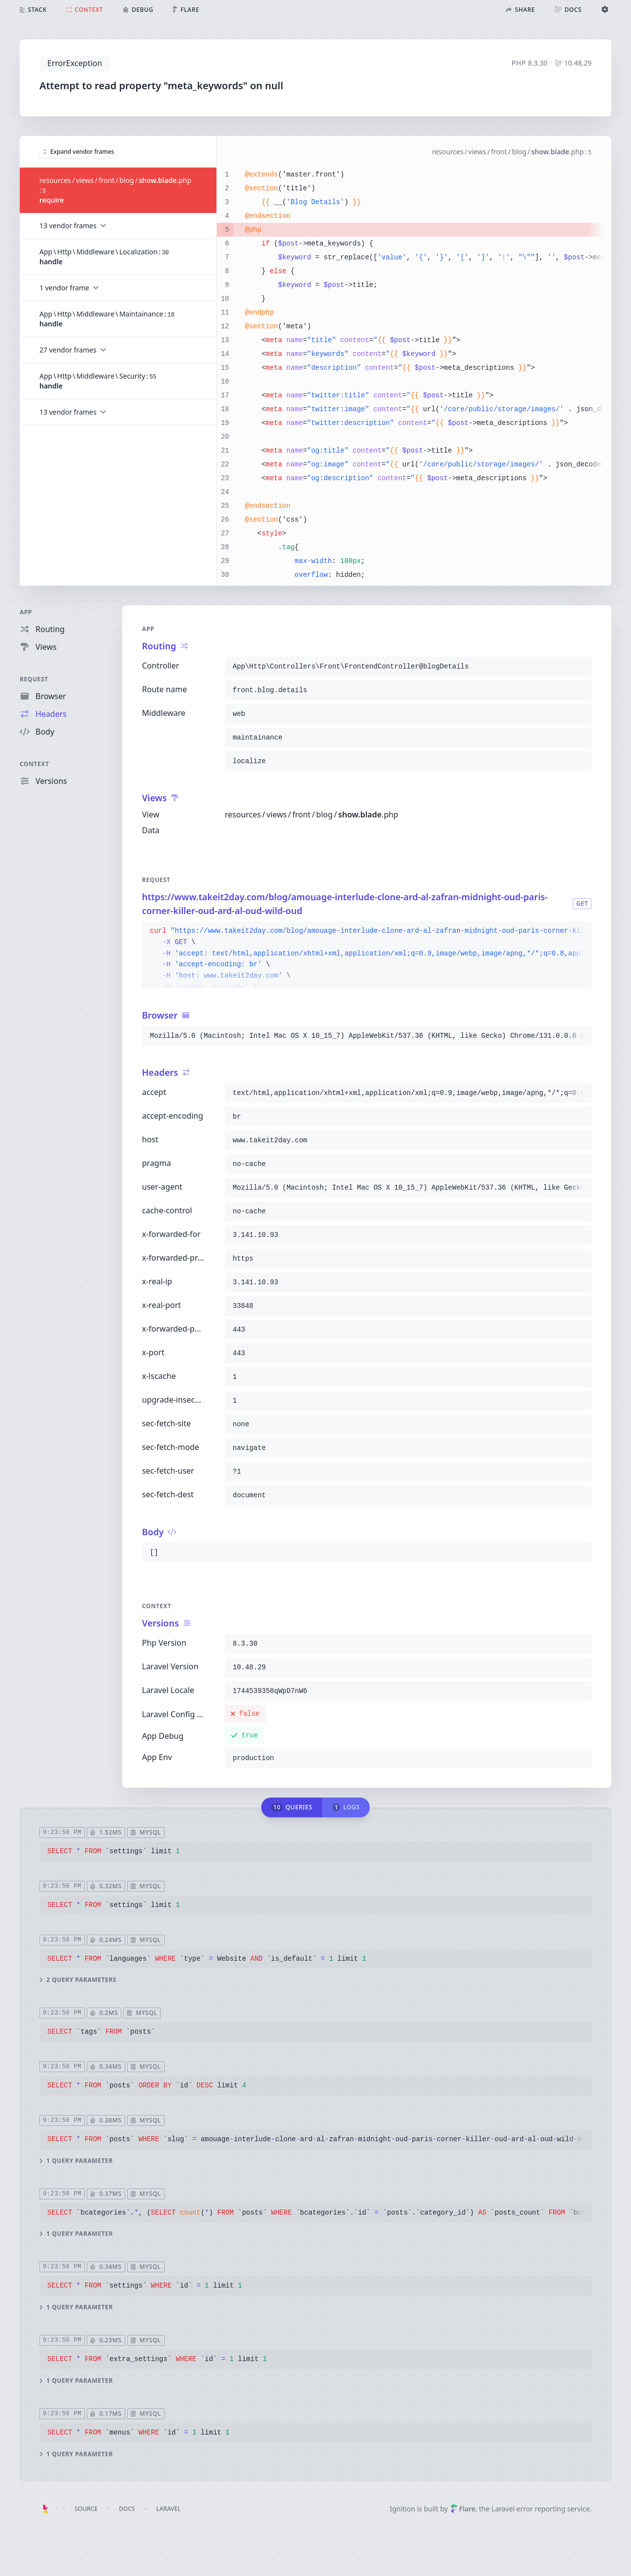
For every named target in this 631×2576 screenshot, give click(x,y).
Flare (463, 2508)
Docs (127, 2509)
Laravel (168, 2509)
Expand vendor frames (78, 151)
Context (34, 764)
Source (86, 2509)
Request (34, 679)
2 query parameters (77, 1980)
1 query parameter (76, 2160)
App (26, 612)
